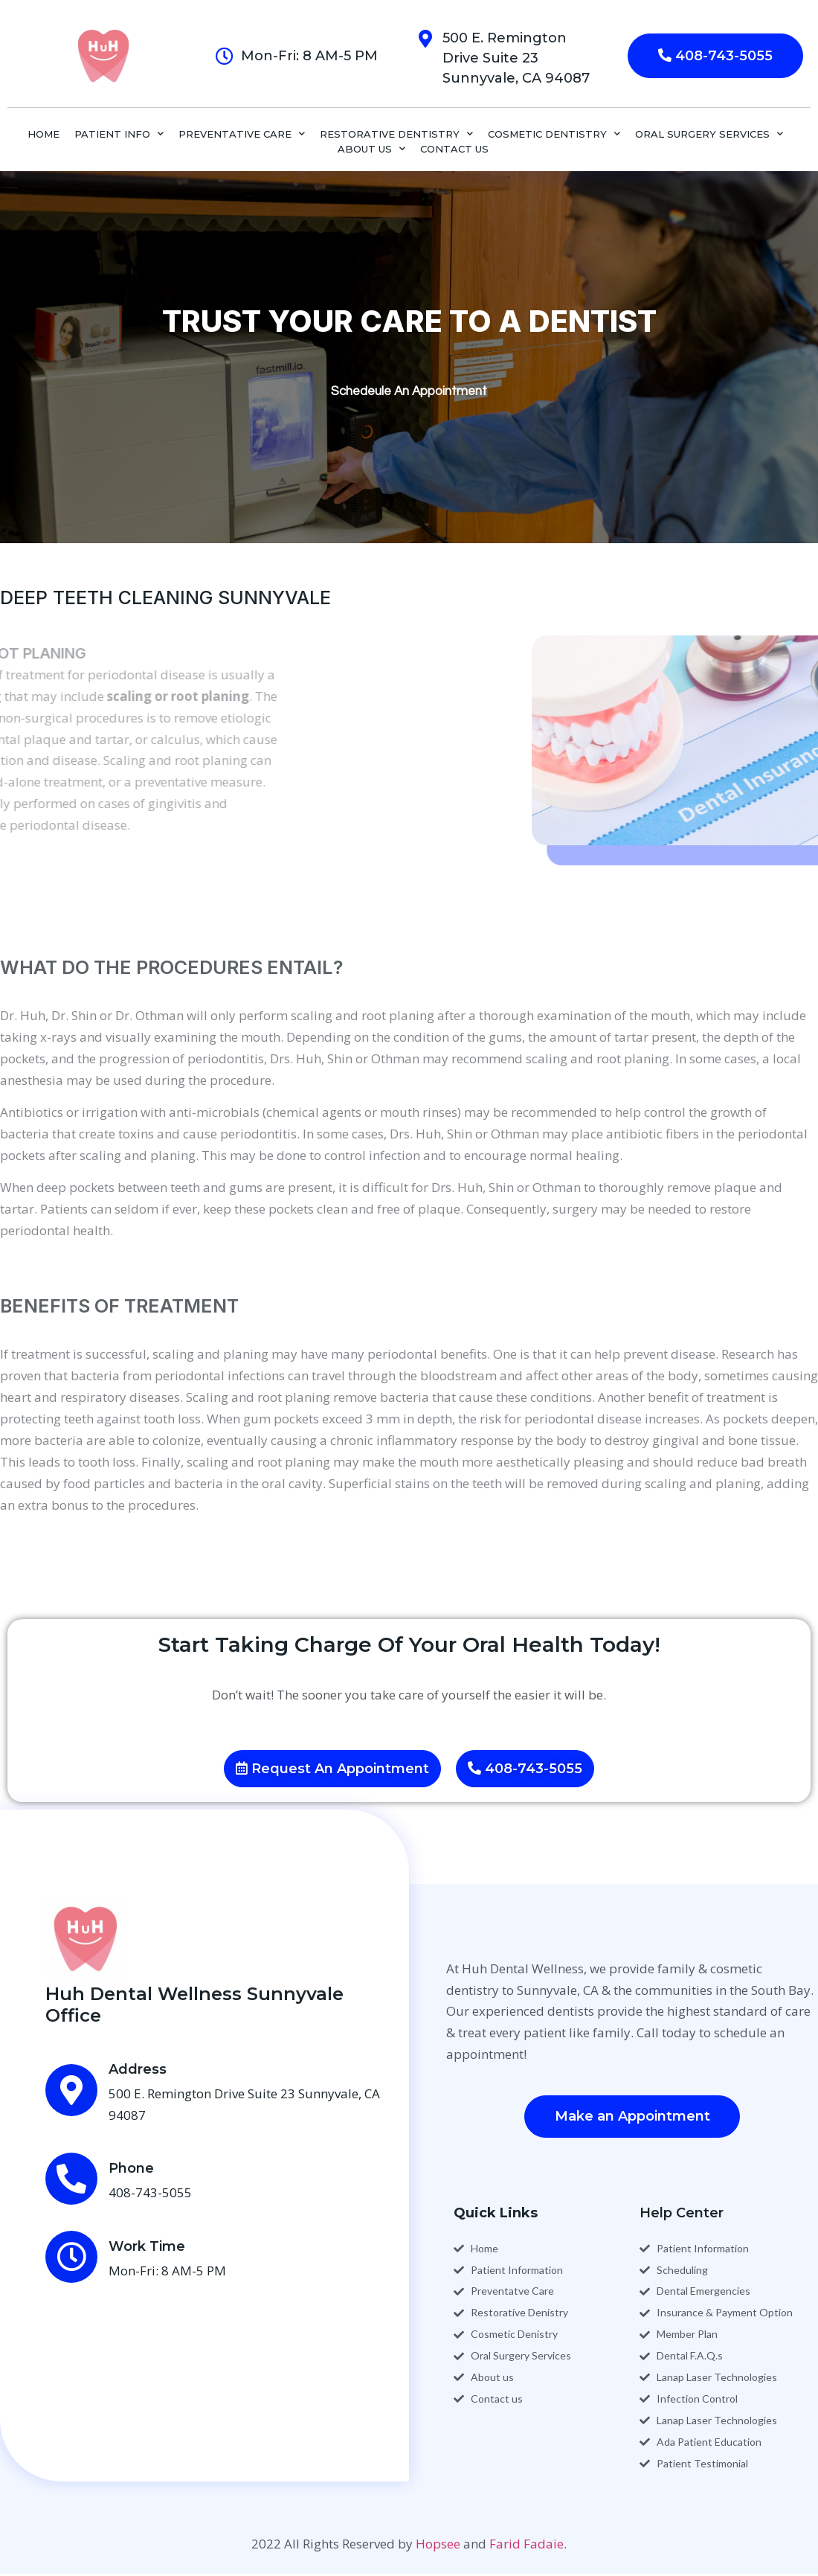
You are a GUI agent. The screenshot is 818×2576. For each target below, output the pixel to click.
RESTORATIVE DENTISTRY (396, 133)
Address (138, 2069)
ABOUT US (371, 148)
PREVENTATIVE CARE (241, 133)
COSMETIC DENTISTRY (554, 133)
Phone (131, 2168)
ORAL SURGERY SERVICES (709, 133)
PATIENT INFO (119, 133)
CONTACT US (454, 149)
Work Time (147, 2246)
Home (43, 134)
